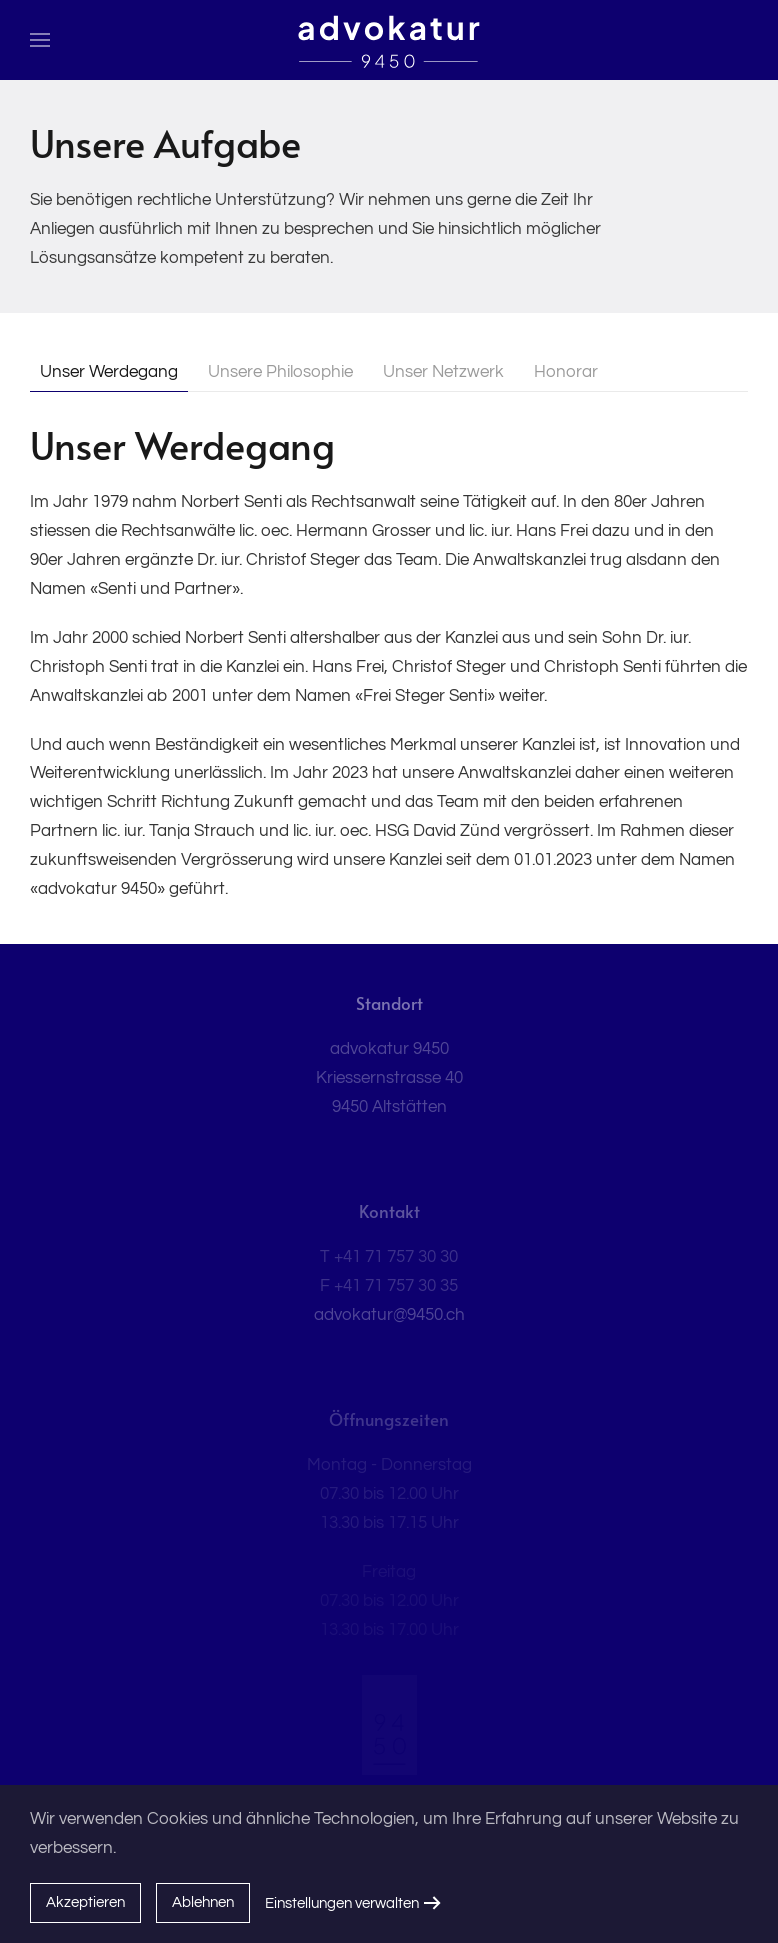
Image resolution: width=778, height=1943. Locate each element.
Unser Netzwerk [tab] (443, 372)
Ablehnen (203, 1902)
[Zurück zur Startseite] (389, 40)
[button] (40, 40)
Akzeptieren (85, 1902)
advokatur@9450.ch (389, 1315)
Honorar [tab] (566, 372)
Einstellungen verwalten (342, 1903)
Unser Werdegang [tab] (109, 372)
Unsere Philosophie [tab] (280, 372)
